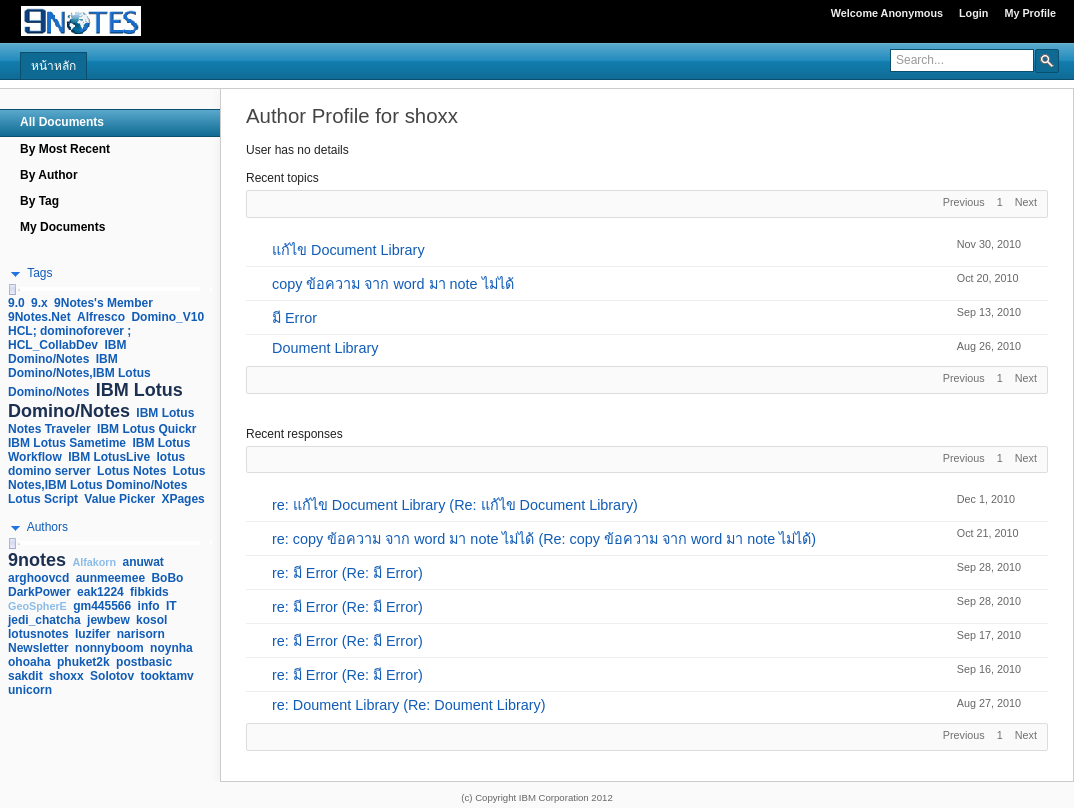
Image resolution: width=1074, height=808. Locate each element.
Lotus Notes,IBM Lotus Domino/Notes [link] (106, 478)
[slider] (12, 289)
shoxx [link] (66, 676)
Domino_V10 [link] (167, 317)
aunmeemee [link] (110, 578)
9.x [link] (39, 303)
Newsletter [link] (38, 648)
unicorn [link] (30, 690)
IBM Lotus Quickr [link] (146, 429)
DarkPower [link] (39, 592)
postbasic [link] (144, 662)
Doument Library (325, 348)
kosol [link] (151, 620)
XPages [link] (182, 499)
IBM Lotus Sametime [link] (67, 443)
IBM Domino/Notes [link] (67, 352)
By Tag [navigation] (39, 201)
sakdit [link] (25, 676)
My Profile (1030, 13)
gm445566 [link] (102, 606)
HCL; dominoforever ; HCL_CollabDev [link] (69, 338)
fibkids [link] (149, 592)
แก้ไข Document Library (348, 250)
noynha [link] (171, 648)
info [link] (149, 606)
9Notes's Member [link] (103, 303)
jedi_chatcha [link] (44, 620)
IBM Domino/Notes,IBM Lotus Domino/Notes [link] (79, 375)
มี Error (294, 318)
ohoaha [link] (29, 662)
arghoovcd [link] (38, 578)
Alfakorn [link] (94, 562)
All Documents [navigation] (62, 122)
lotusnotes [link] (38, 634)
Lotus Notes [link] (131, 471)
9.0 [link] (16, 303)
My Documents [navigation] (62, 227)
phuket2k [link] (83, 662)
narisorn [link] (141, 634)
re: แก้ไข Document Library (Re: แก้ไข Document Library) (455, 505)
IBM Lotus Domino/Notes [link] (95, 400)
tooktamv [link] (166, 676)
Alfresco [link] (101, 317)
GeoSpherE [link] (37, 606)
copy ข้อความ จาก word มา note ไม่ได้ (393, 284)
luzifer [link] (92, 634)
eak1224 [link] (100, 592)
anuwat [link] (143, 562)
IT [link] (171, 606)
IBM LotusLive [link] (109, 457)
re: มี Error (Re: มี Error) (347, 573)
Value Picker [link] (119, 499)
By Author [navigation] (49, 175)
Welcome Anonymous (887, 13)
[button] (1047, 60)
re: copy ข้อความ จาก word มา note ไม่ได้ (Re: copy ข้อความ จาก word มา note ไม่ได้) (544, 539)
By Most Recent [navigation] (65, 149)
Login (973, 13)
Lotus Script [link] (43, 499)
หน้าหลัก (53, 66)
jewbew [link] (108, 620)
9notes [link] (37, 560)
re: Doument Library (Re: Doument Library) (409, 705)
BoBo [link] (167, 578)
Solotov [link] (112, 676)
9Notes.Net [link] (39, 317)
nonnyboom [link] (109, 648)
